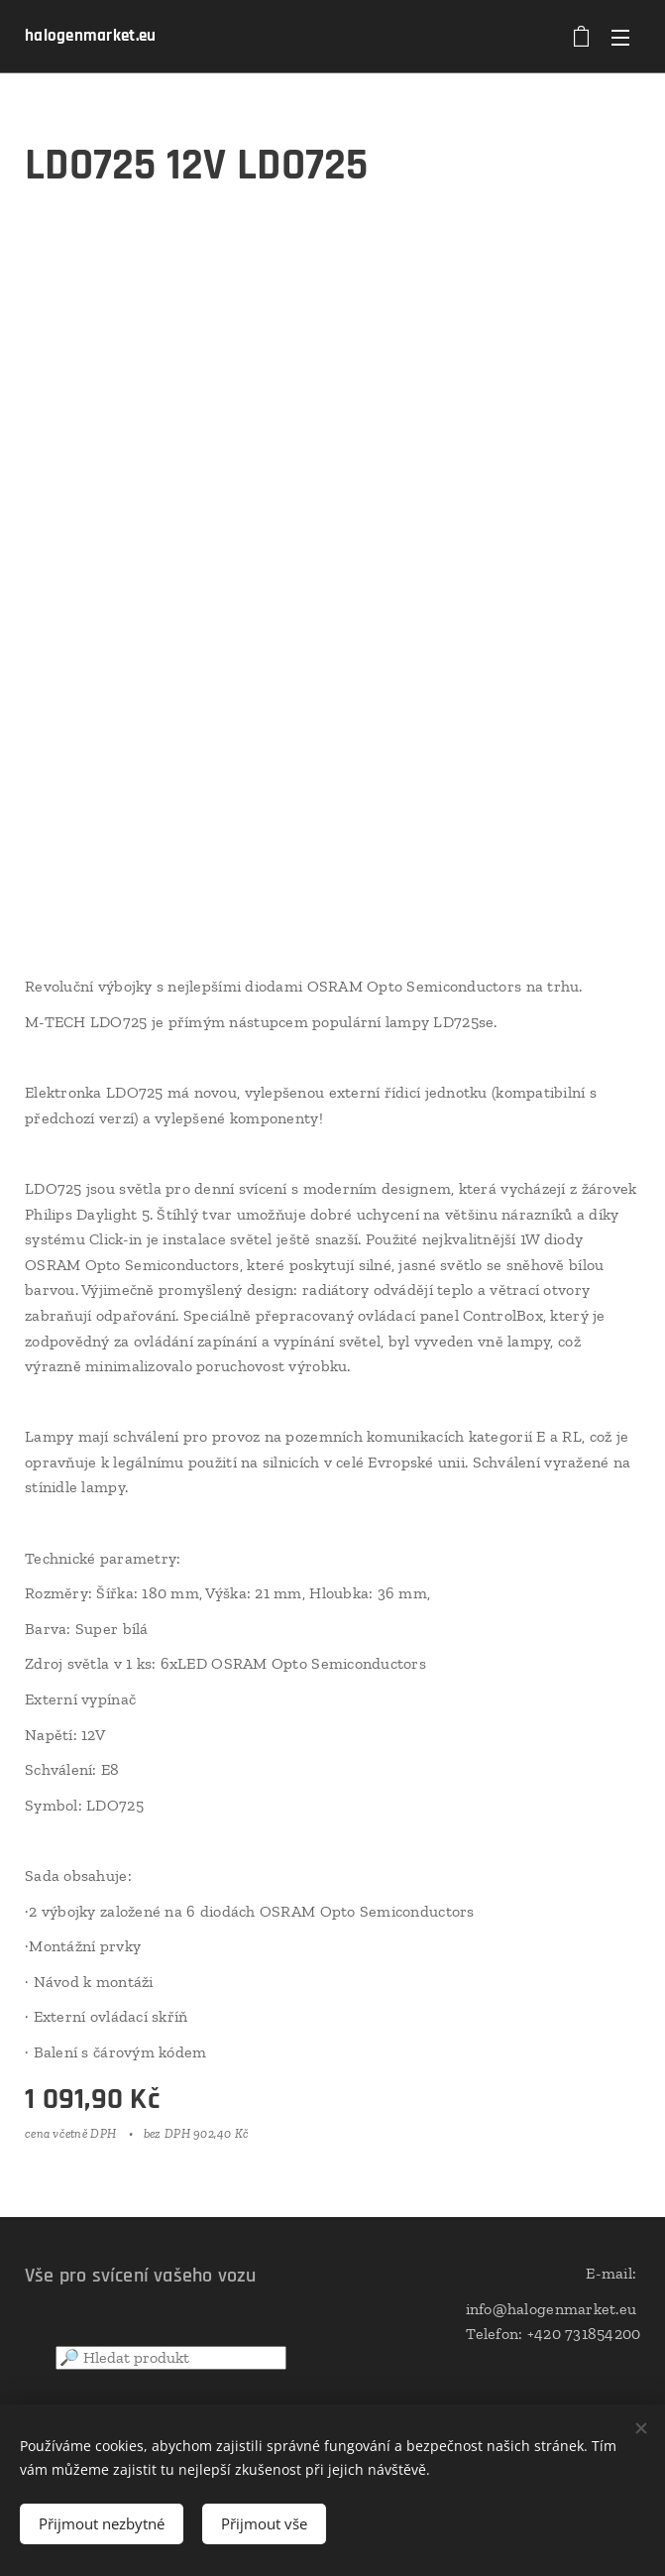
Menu (620, 38)
